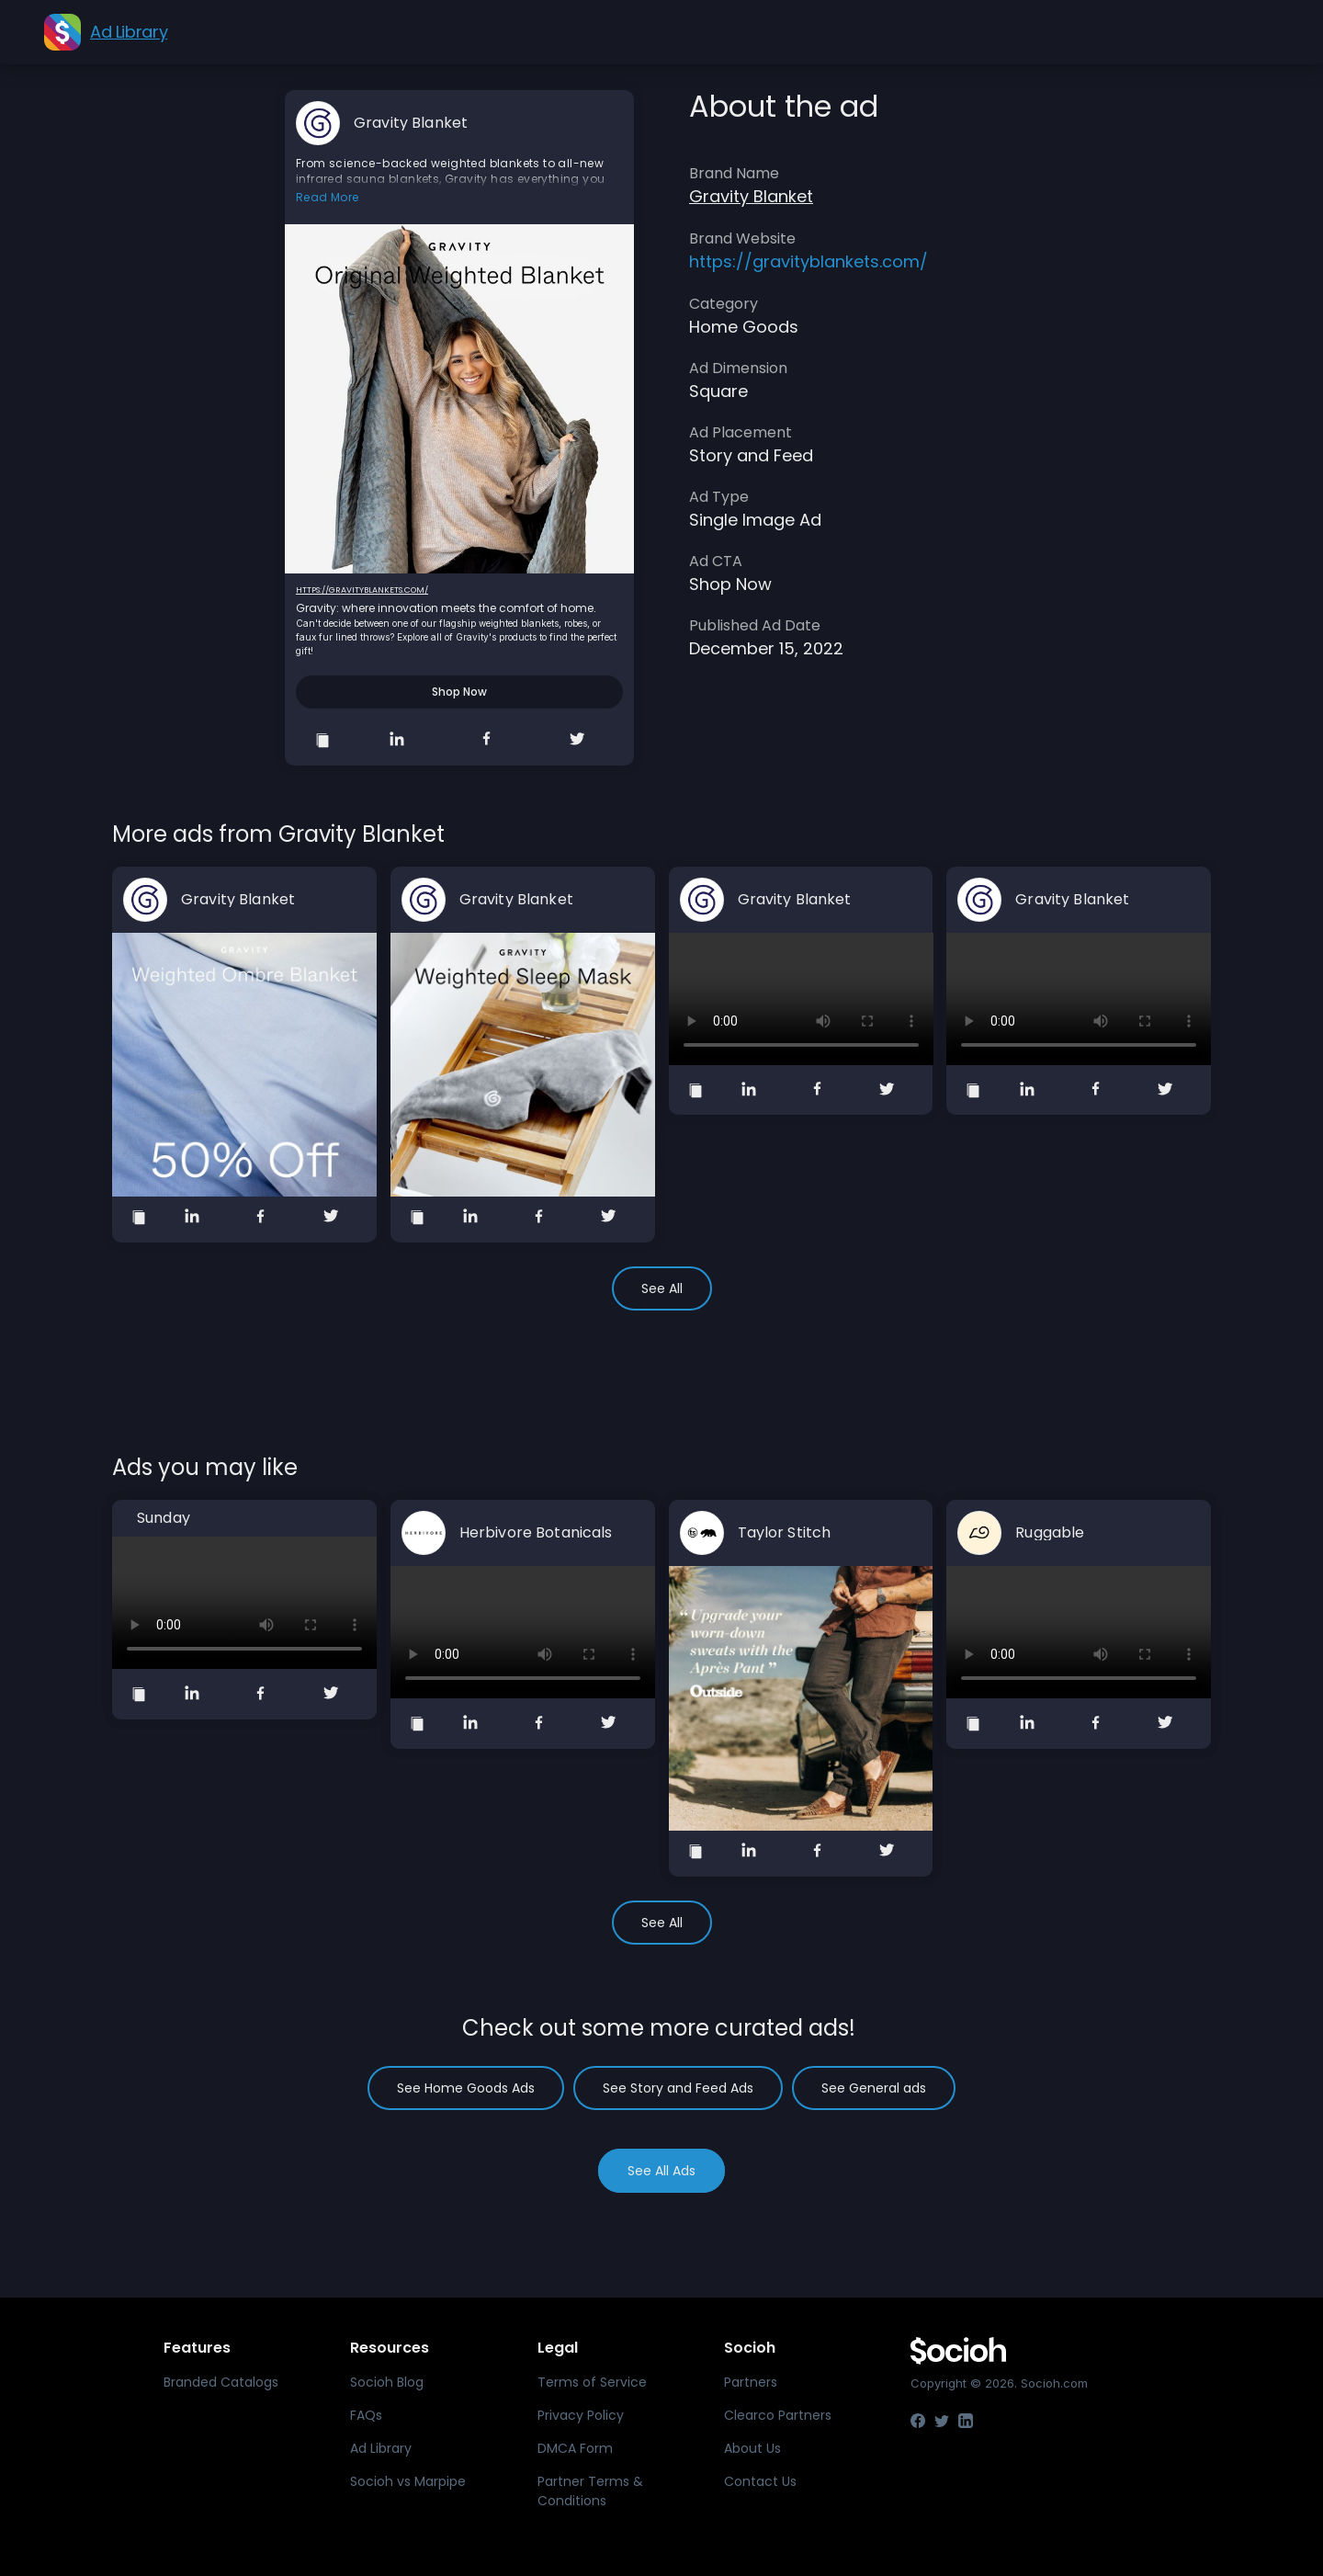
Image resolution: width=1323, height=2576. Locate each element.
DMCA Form (575, 2448)
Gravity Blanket (411, 123)
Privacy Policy (580, 2415)
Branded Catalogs (221, 2382)
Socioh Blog (387, 2382)
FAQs (366, 2415)
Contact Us (760, 2481)
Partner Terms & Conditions (590, 2491)
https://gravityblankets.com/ (362, 590)
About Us (752, 2448)
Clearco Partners (777, 2415)
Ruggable (1049, 1533)
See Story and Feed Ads (678, 2088)
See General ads (873, 2088)
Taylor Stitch (784, 1533)
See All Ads (661, 2171)
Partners (750, 2382)
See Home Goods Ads (466, 2088)
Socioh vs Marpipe (408, 2481)
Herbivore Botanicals (536, 1533)
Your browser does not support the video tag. (801, 999)
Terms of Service (592, 2382)
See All (662, 1288)
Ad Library (381, 2448)
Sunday (163, 1518)
